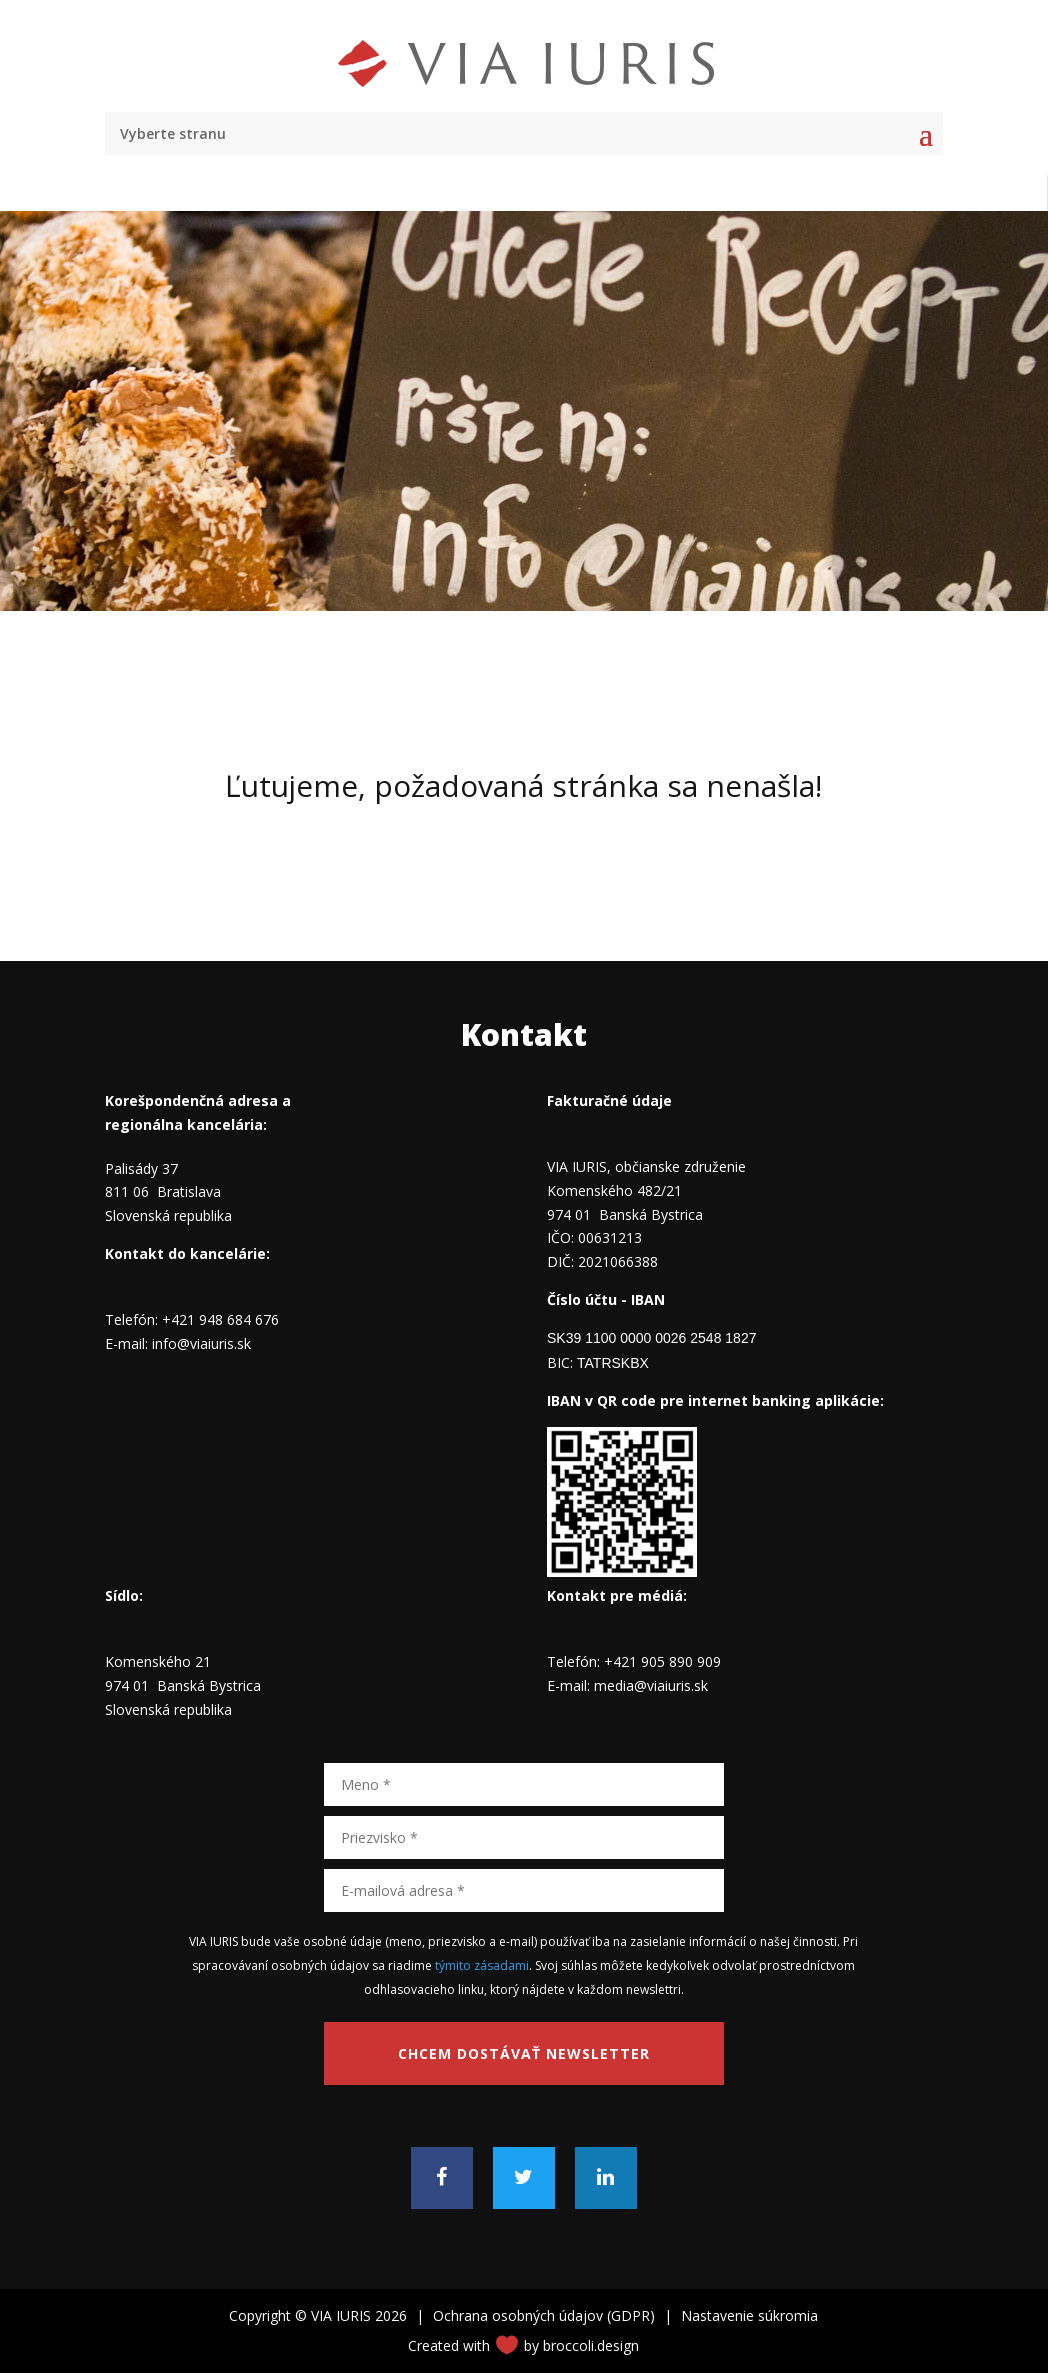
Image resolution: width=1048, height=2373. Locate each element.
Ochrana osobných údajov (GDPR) (544, 2315)
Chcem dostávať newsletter (524, 2053)
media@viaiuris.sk (651, 1685)
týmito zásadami (482, 1965)
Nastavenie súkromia (749, 2315)
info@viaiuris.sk (201, 1343)
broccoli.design (591, 2345)
